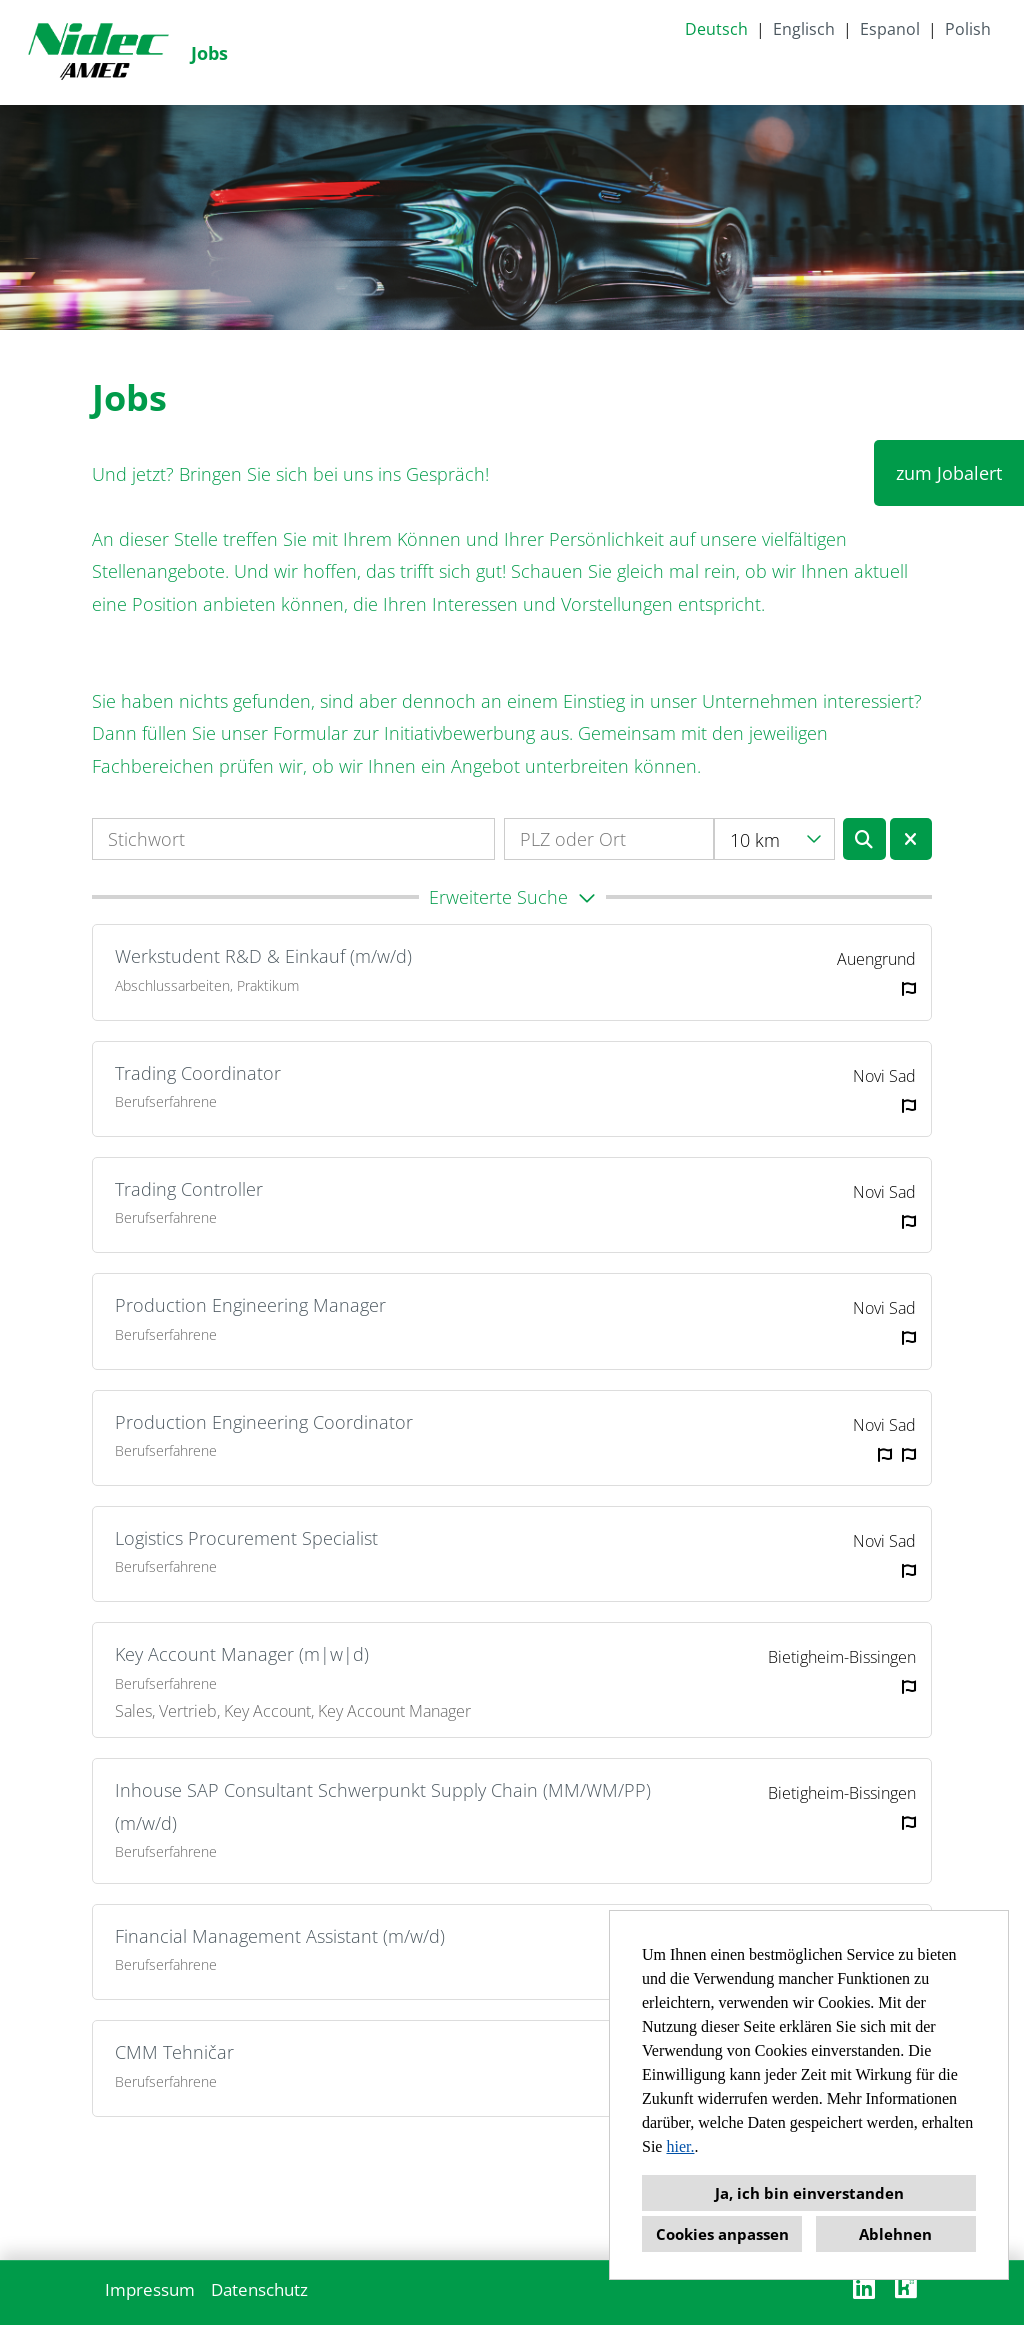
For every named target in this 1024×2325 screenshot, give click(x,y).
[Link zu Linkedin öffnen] (864, 2287)
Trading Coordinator (198, 1073)
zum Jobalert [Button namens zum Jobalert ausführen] (949, 473)
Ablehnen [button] (895, 2234)
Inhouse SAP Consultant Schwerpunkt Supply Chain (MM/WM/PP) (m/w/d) (383, 1806)
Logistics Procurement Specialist (246, 1538)
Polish (968, 29)
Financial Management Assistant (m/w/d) (280, 1936)
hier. (680, 2146)
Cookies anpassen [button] (722, 2234)
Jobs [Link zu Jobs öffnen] (209, 53)
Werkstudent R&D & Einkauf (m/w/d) (263, 956)
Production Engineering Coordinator (264, 1422)
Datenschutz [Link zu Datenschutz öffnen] (259, 2289)
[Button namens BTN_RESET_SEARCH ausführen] (911, 839)
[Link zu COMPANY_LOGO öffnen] (98, 52)
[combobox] (774, 839)
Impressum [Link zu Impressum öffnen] (150, 2289)
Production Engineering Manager (250, 1305)
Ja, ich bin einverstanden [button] (809, 2193)
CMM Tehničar (174, 2052)
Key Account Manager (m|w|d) (242, 1654)
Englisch (804, 29)
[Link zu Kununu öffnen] (906, 2287)
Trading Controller (189, 1189)
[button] (512, 897)
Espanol (890, 29)
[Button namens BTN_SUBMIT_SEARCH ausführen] (864, 839)
